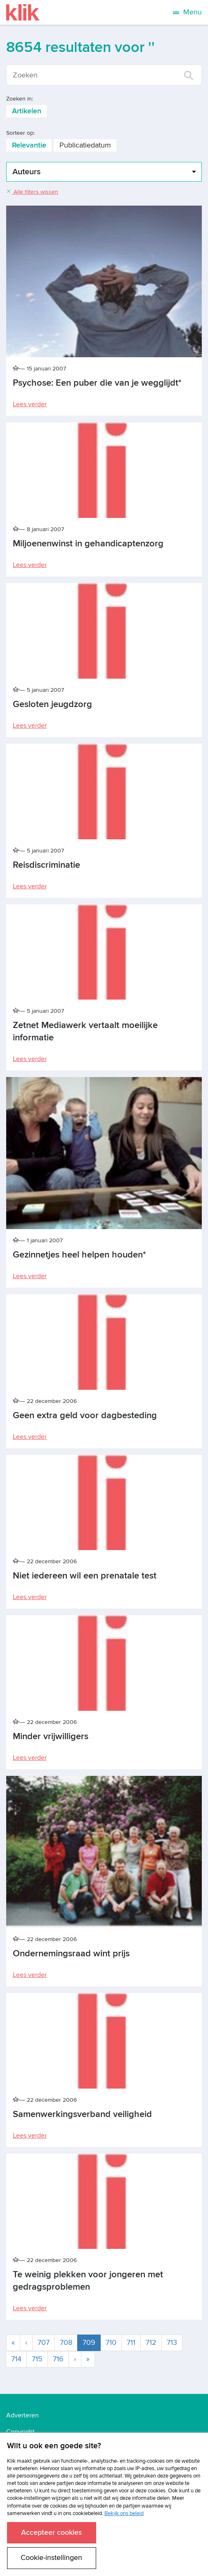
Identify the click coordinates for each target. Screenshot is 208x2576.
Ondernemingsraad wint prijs (71, 1953)
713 (172, 2342)
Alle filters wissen (32, 191)
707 (44, 2342)
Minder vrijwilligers (50, 1736)
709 (92, 2342)
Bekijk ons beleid (124, 2513)
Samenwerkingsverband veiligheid (82, 2114)
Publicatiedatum (85, 145)
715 (37, 2359)
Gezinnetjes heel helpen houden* (79, 1254)
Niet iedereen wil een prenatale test (84, 1575)
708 (66, 2342)
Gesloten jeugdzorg (52, 704)
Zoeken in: (19, 98)
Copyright (20, 2432)
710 (111, 2342)
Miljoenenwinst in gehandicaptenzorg (88, 543)
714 (16, 2359)
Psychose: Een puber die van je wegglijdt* (97, 383)
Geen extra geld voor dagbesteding (85, 1415)
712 (151, 2342)
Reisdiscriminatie (46, 865)
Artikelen (26, 111)
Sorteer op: (20, 132)
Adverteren (22, 2415)
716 (58, 2359)
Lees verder (30, 404)
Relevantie (29, 145)
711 (131, 2342)
